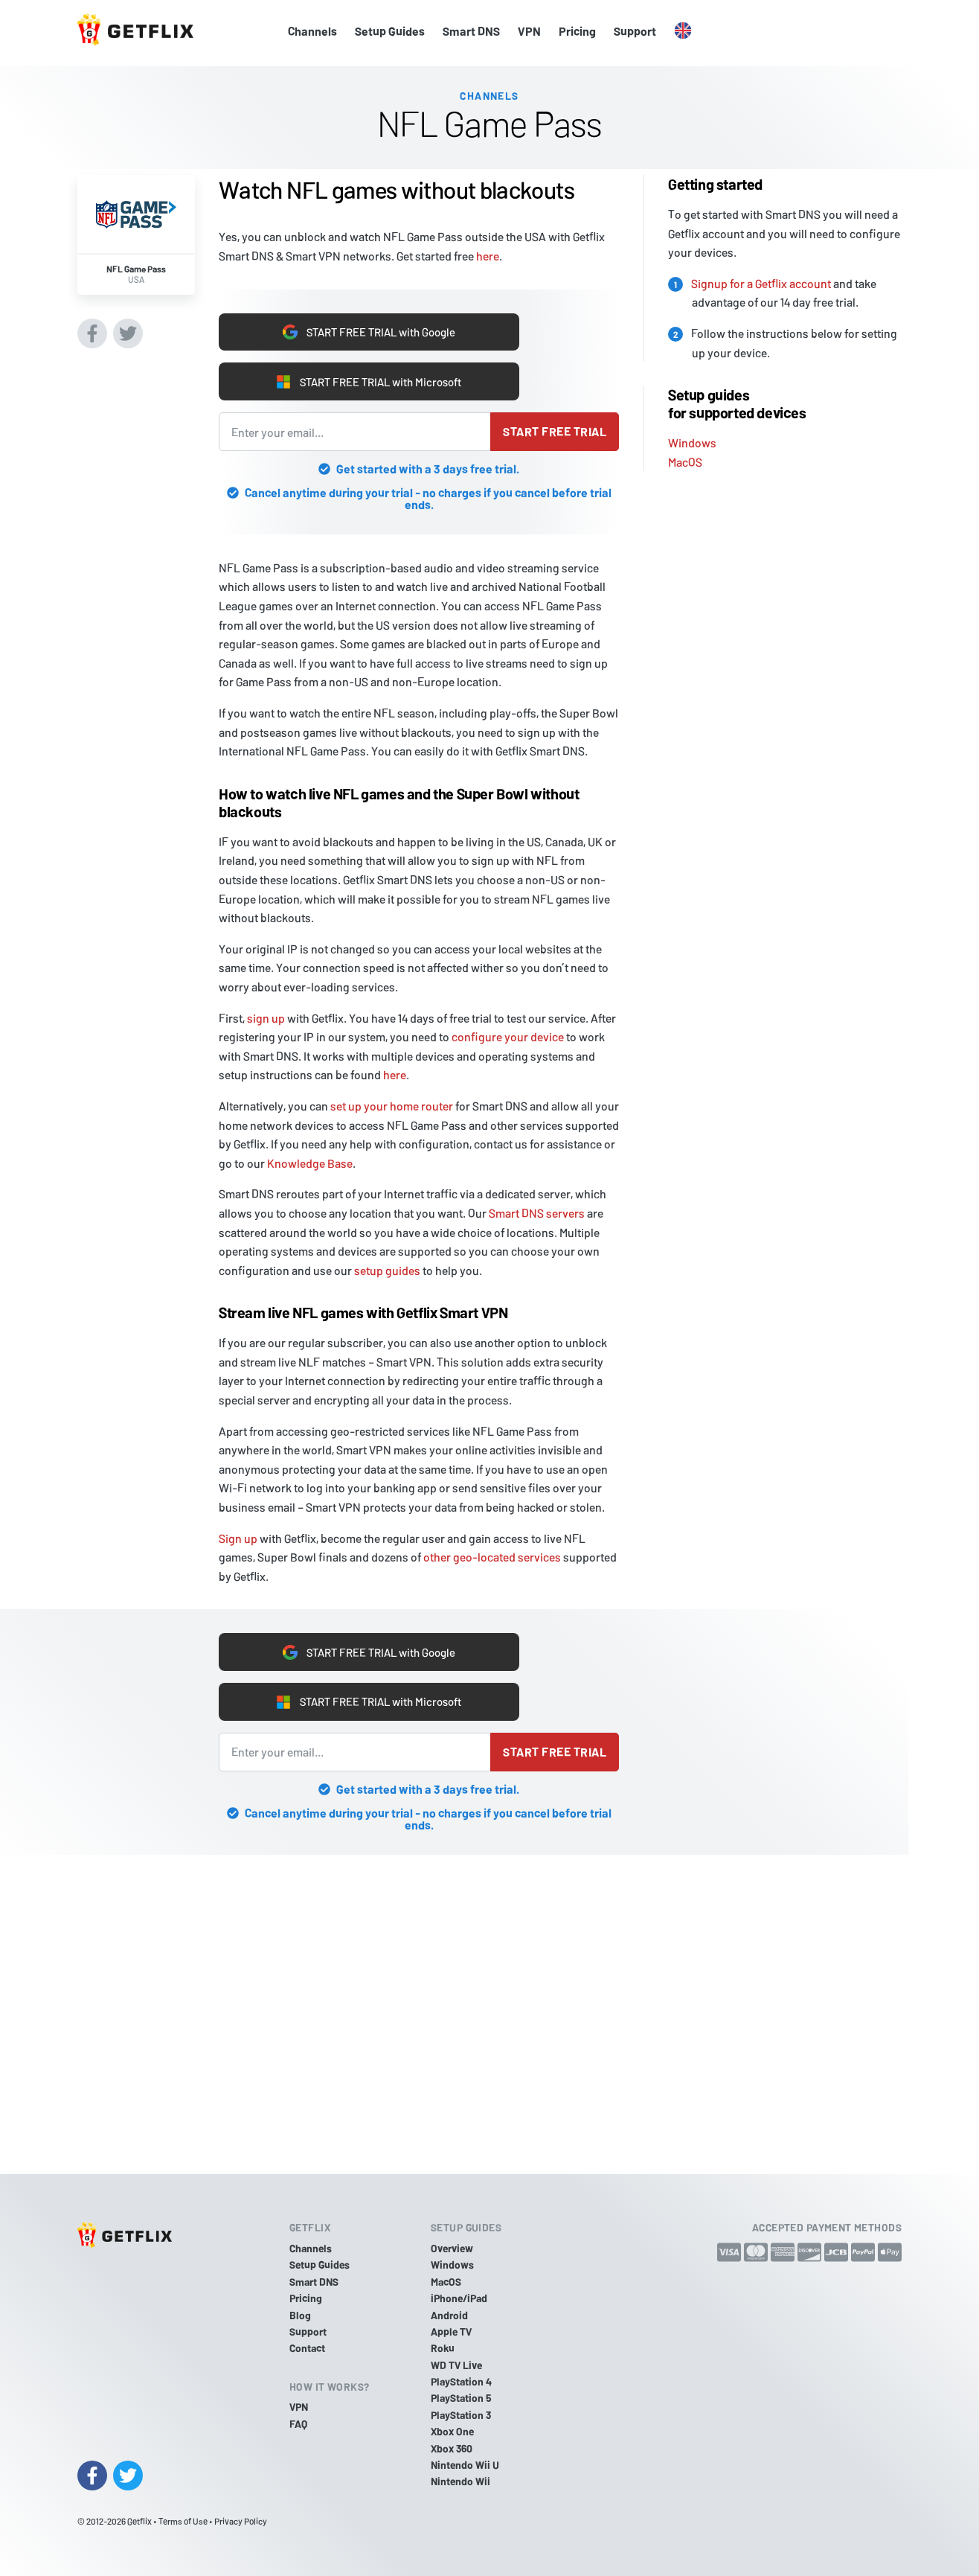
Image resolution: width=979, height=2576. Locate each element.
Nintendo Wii (460, 2482)
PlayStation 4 (461, 2381)
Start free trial (554, 431)
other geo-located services (492, 1557)
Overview (452, 2248)
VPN (529, 31)
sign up (266, 1018)
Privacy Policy (240, 2521)
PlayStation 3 (461, 2415)
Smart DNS (471, 31)
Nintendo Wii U (465, 2464)
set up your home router (391, 1106)
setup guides (387, 1270)
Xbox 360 (451, 2448)
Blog (300, 2315)
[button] (683, 31)
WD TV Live (456, 2365)
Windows (692, 439)
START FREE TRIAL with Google (368, 329)
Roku (443, 2348)
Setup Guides (390, 31)
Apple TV (451, 2331)
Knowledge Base (310, 1163)
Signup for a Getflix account (761, 279)
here (487, 252)
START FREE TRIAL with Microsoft (369, 381)
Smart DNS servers (537, 1213)
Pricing (577, 31)
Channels (312, 31)
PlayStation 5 (461, 2398)
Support (635, 31)
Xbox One (452, 2431)
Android (449, 2315)
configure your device (508, 1036)
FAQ (298, 2423)
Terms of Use (183, 2521)
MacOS (685, 457)
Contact (307, 2348)
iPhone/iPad (459, 2298)
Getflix (139, 2521)
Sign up (238, 1538)
